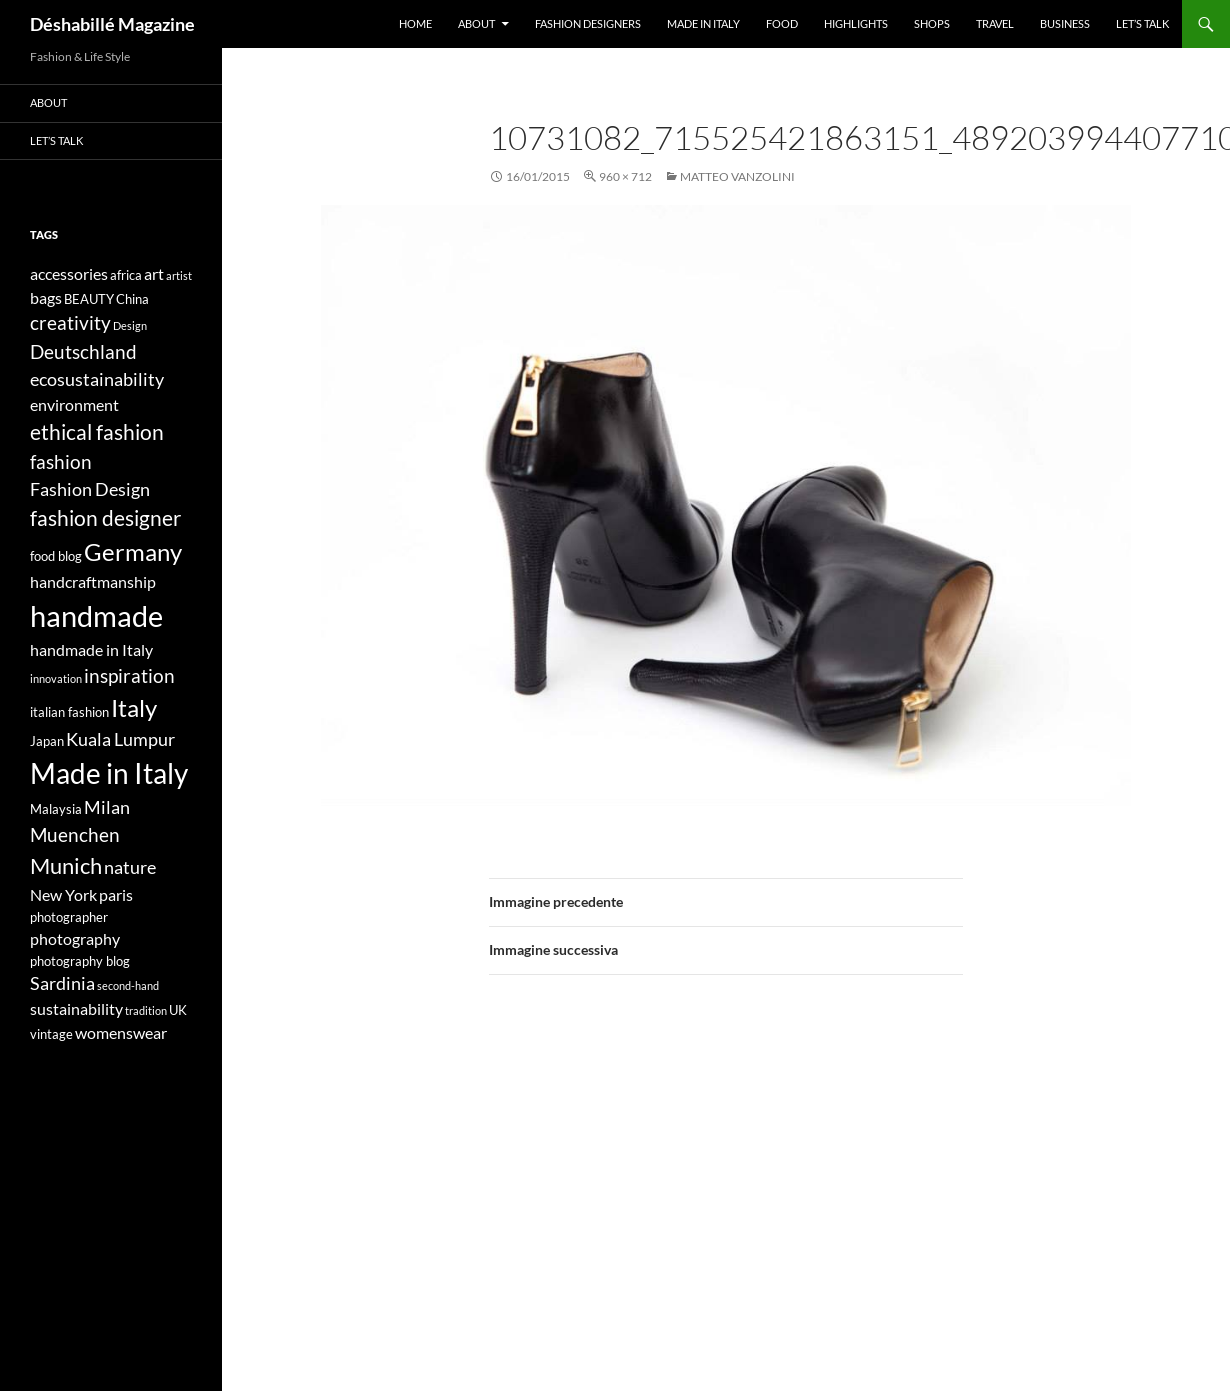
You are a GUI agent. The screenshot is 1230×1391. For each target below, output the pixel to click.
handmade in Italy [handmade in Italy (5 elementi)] (91, 649)
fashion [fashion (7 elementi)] (61, 461)
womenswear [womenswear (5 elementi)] (121, 1032)
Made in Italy (703, 23)
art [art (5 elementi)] (154, 273)
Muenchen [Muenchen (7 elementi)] (75, 834)
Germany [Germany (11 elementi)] (133, 551)
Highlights (856, 23)
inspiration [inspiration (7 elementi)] (129, 675)
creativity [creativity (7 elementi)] (70, 322)
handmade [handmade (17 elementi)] (96, 615)
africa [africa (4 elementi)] (126, 275)
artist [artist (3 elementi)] (179, 275)
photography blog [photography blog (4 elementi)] (80, 961)
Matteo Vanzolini (737, 176)
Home (415, 23)
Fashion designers (588, 23)
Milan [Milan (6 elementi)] (107, 807)
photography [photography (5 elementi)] (75, 938)
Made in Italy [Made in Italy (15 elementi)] (109, 773)
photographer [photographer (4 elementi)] (69, 917)
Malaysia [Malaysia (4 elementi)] (56, 809)
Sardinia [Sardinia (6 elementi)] (62, 983)
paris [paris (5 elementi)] (116, 894)
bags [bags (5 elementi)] (46, 297)
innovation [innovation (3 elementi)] (56, 678)
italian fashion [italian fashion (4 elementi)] (69, 712)
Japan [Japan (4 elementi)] (47, 741)
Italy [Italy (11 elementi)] (134, 707)
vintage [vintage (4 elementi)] (51, 1034)
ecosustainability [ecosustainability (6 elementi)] (97, 379)
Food (782, 23)
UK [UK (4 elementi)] (178, 1010)
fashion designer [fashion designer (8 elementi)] (105, 518)
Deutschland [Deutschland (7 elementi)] (83, 351)
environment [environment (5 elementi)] (74, 404)
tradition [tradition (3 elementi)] (146, 1010)
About (476, 23)
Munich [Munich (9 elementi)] (66, 865)
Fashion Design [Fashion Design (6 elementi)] (90, 489)
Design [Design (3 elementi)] (130, 325)
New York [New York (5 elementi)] (63, 894)
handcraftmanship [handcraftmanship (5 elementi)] (93, 581)
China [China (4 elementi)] (132, 299)
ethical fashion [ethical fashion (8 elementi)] (97, 432)
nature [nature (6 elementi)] (130, 867)
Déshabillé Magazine (112, 24)
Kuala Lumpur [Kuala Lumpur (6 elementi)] (120, 739)
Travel (995, 23)
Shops (932, 23)
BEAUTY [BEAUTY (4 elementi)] (89, 299)
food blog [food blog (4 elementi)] (56, 556)
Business (1065, 23)
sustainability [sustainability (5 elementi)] (76, 1008)
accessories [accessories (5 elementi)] (69, 273)
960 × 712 (625, 176)
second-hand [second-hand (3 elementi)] (128, 985)
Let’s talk (1142, 23)
